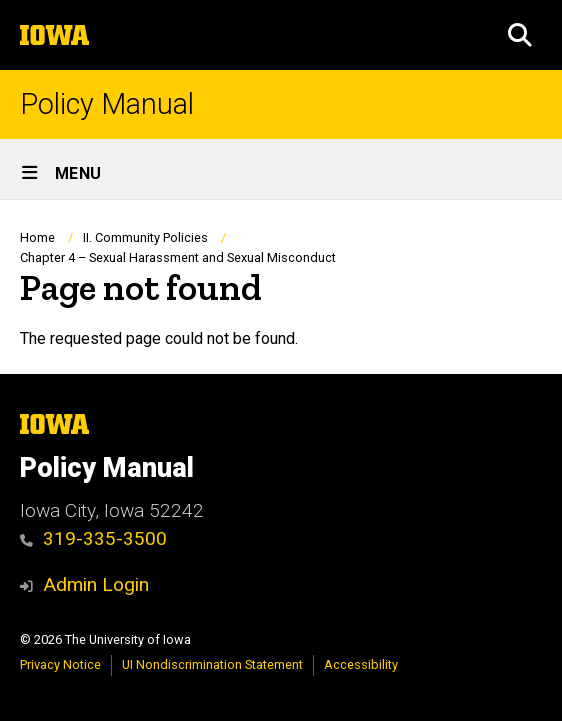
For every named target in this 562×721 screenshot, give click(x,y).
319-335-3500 (93, 538)
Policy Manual (107, 104)
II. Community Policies (145, 237)
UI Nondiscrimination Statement (212, 664)
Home (37, 237)
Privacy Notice (60, 664)
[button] (520, 35)
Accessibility (361, 664)
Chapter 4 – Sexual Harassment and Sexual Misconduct (178, 257)
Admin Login (96, 584)
